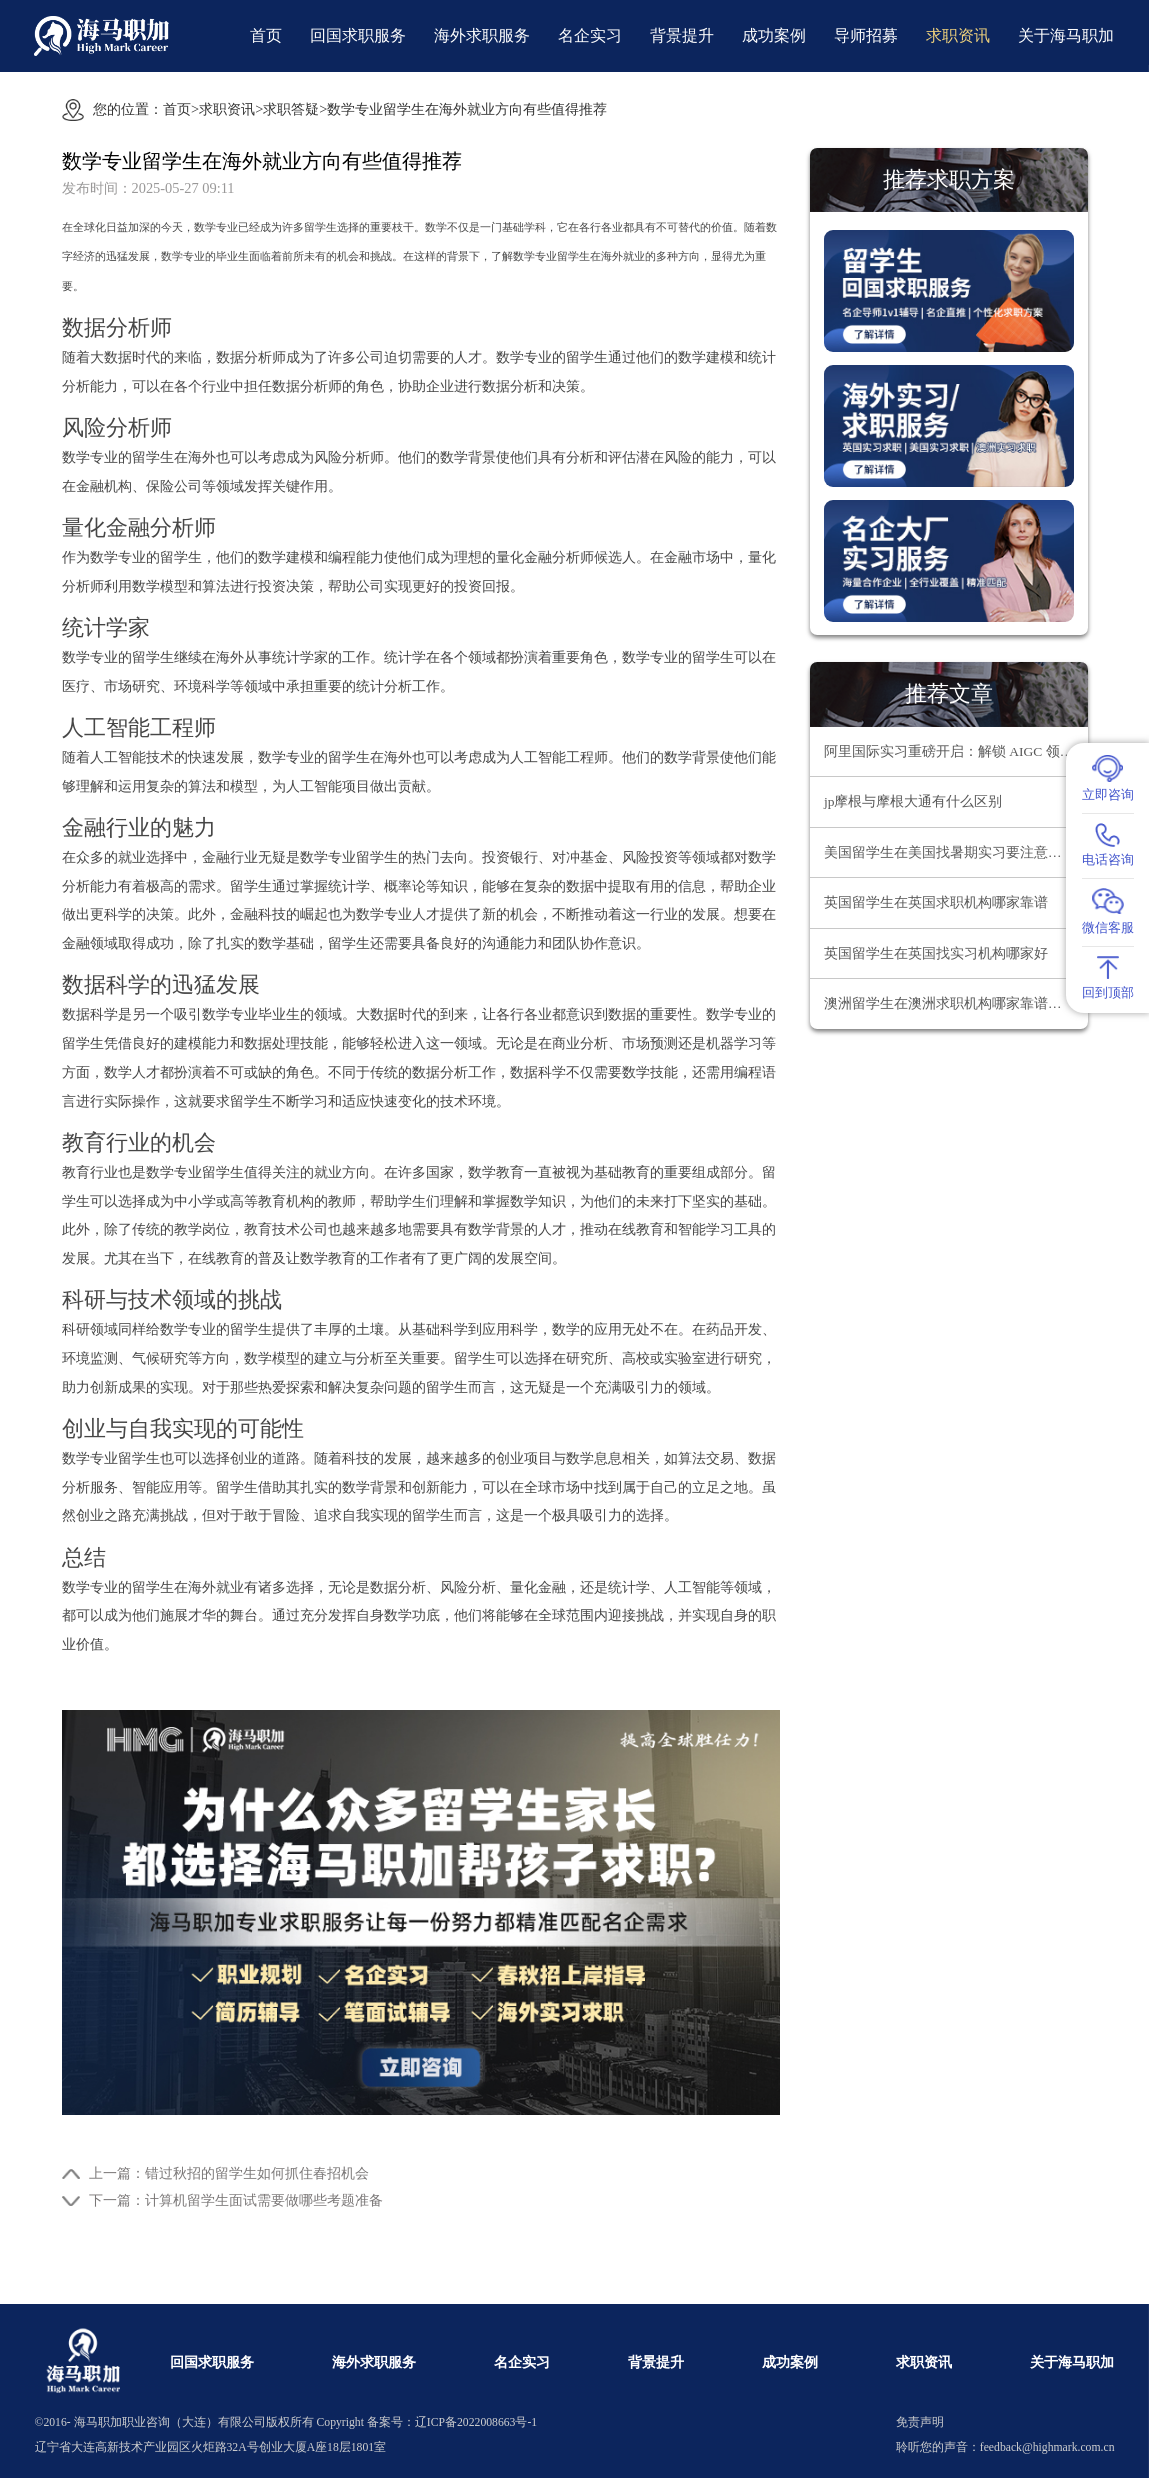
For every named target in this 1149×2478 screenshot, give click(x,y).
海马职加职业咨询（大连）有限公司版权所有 (194, 2422)
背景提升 (682, 36)
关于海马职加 (1066, 36)
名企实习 (590, 36)
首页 (266, 36)
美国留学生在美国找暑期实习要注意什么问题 (956, 852)
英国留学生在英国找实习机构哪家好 (936, 953)
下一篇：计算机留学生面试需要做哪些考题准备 (236, 2200)
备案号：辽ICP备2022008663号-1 (452, 2422)
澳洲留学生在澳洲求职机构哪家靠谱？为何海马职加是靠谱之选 (956, 1003)
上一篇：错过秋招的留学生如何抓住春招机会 (229, 2173)
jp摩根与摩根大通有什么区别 (913, 801)
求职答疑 (291, 109)
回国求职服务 (358, 36)
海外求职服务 (482, 36)
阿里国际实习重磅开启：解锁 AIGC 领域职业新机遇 (956, 751)
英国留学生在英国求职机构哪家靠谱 (936, 902)
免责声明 (920, 2422)
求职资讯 (958, 36)
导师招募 (866, 36)
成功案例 (774, 36)
